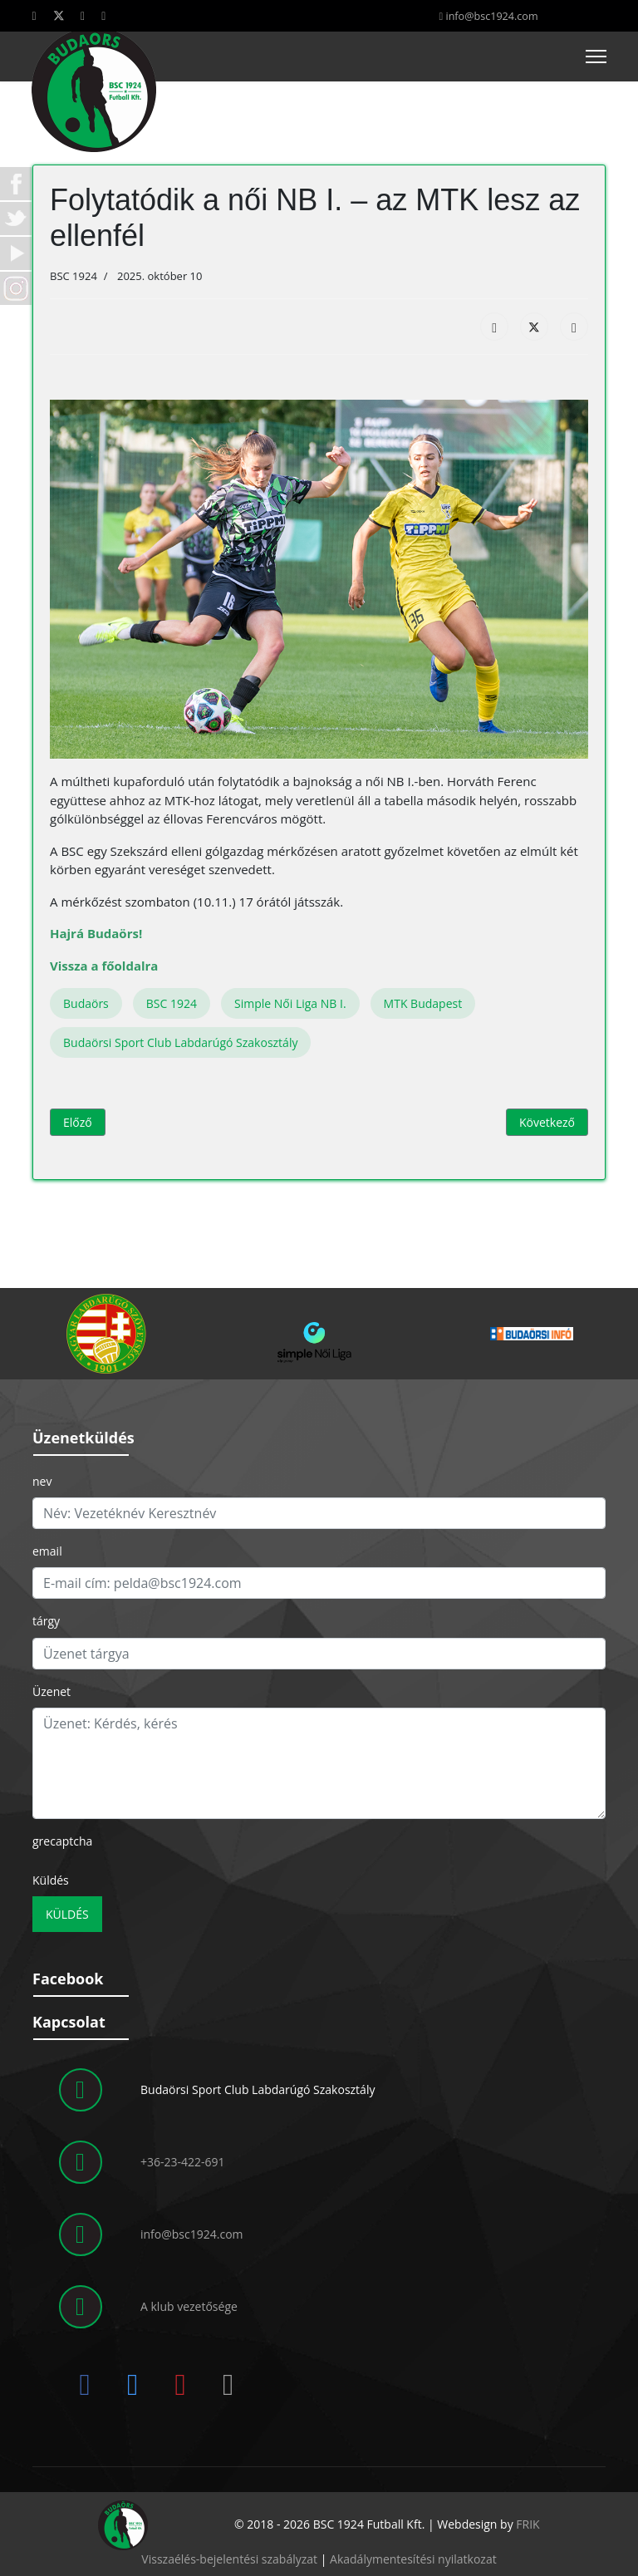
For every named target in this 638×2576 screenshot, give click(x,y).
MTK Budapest (423, 1003)
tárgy (46, 1621)
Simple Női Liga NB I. (290, 1003)
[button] (106, 1333)
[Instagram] (103, 15)
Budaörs (86, 1003)
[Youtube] (83, 15)
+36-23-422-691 (182, 2162)
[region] (319, 1333)
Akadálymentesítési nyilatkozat (413, 2559)
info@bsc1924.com (491, 16)
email (47, 1551)
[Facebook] (34, 15)
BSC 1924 (171, 1003)
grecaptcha (62, 1841)
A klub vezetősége (189, 2306)
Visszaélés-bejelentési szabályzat (229, 2559)
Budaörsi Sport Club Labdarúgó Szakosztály (180, 1042)
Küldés (50, 1880)
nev (42, 1481)
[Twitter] (59, 15)
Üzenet (51, 1691)
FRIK (527, 2524)
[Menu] (596, 56)
